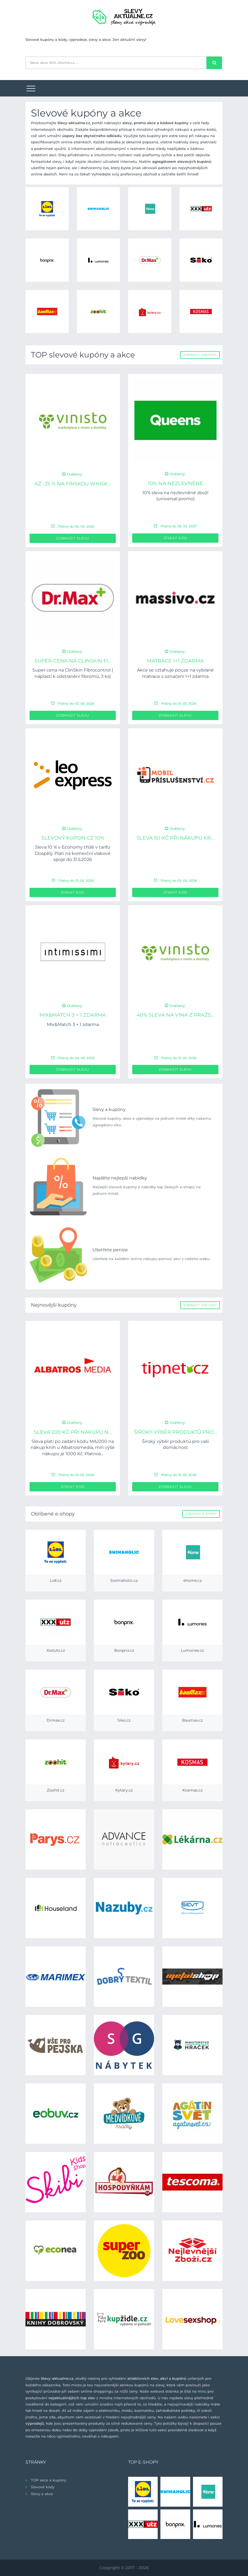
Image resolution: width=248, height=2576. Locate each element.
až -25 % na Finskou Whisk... (72, 484)
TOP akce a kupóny (48, 2480)
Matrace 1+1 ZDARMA (175, 661)
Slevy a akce (42, 2494)
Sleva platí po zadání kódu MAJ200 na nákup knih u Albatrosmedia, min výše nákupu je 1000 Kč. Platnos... (73, 1447)
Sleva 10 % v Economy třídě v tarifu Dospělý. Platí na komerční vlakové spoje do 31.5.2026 (73, 853)
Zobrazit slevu (72, 538)
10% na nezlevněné (175, 483)
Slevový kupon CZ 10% (72, 838)
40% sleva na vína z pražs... (175, 1015)
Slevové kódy (42, 2487)
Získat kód (175, 538)
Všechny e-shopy (201, 1514)
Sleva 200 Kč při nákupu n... (73, 1432)
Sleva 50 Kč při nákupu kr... (175, 838)
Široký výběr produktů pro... (175, 1432)
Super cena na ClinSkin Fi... (72, 661)
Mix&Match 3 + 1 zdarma (72, 1015)
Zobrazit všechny (200, 355)
